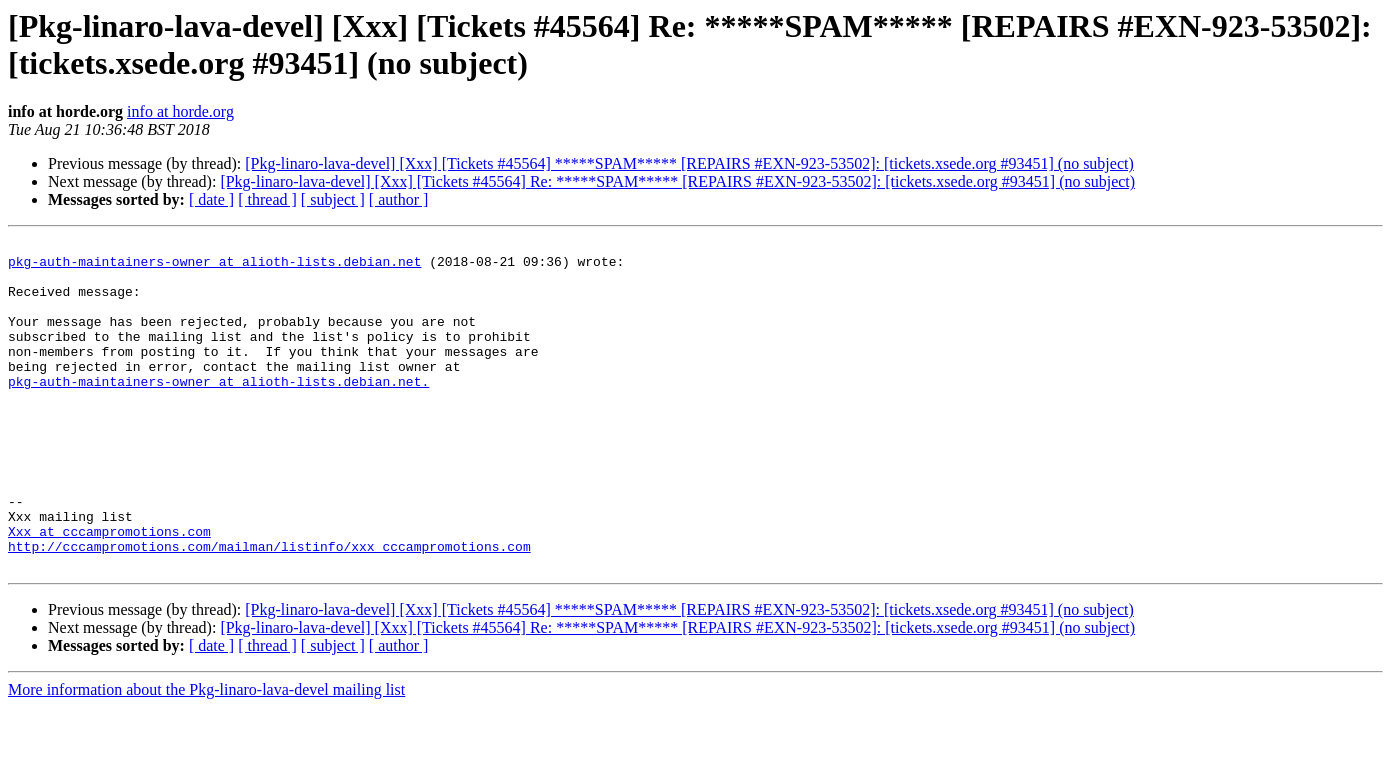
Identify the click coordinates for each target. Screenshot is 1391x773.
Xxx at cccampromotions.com (109, 591)
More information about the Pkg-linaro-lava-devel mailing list (206, 755)
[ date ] (211, 199)
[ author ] (399, 199)
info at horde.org (180, 111)
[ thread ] (267, 199)
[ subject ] (333, 199)
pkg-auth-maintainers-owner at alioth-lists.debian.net (214, 267)
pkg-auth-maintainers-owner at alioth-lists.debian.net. (218, 411)
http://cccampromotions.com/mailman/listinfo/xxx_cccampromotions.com (269, 609)
